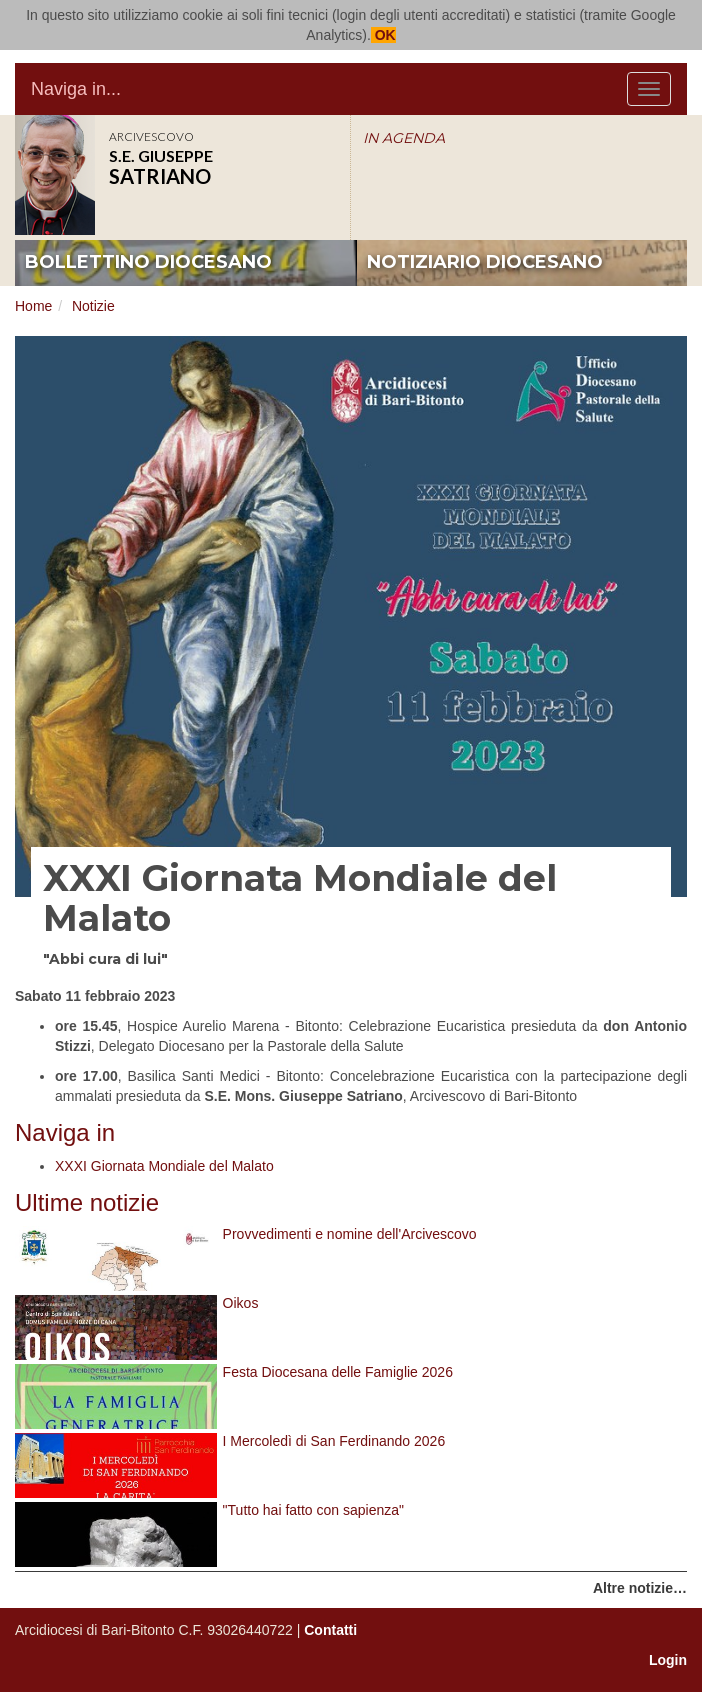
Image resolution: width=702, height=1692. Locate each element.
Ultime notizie (87, 1202)
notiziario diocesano (485, 262)
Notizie (93, 306)
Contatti (330, 1630)
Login (668, 1660)
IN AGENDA (404, 138)
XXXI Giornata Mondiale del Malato (164, 1166)
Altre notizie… (640, 1588)
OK (383, 35)
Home (33, 306)
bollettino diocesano (148, 262)
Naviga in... (76, 89)
